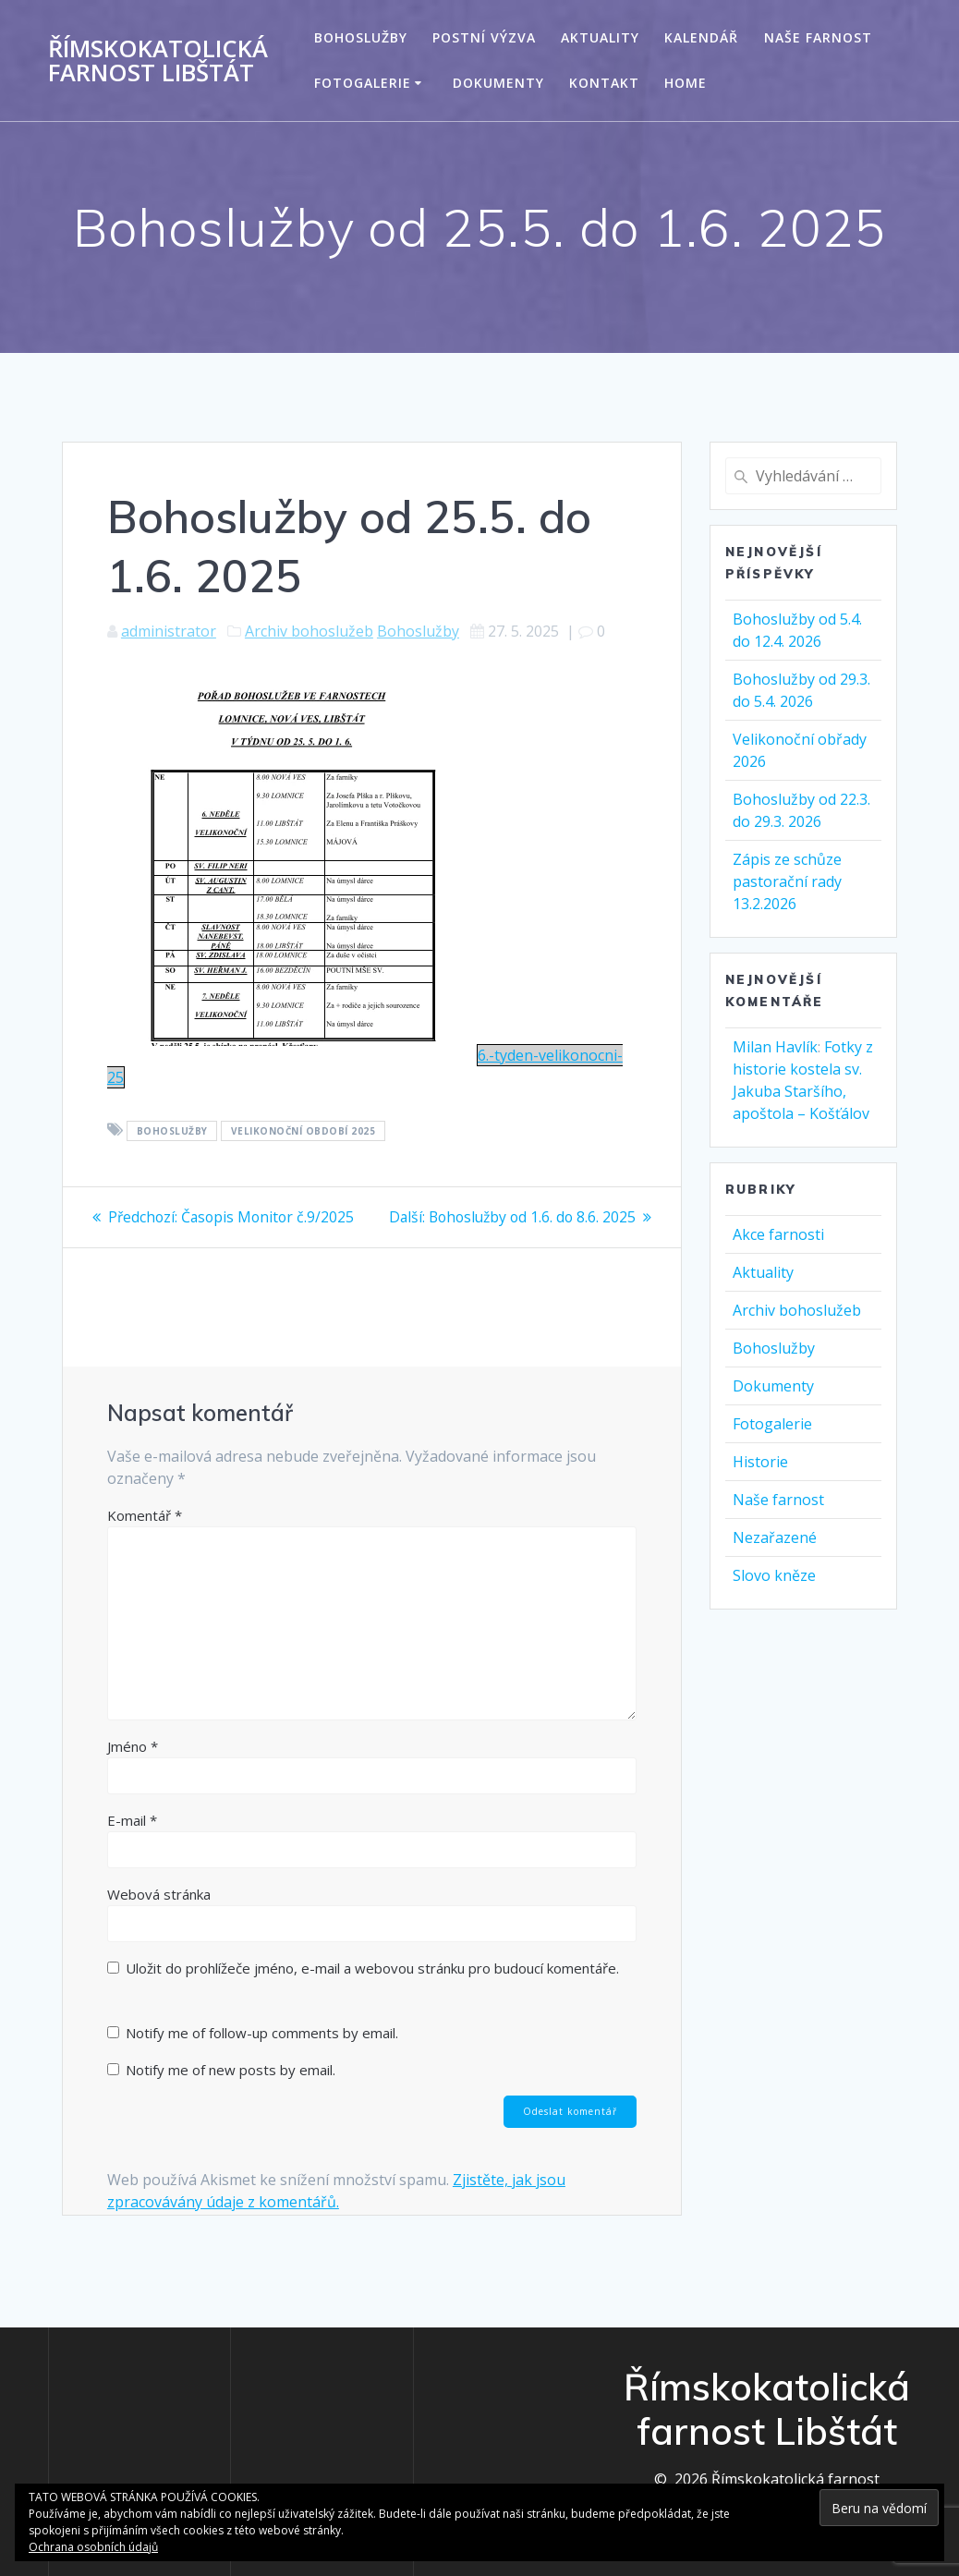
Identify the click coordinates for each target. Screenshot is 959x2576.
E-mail (132, 1841)
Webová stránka (159, 1915)
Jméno (132, 1767)
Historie (760, 1462)
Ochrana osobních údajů (93, 2547)
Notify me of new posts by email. (230, 2091)
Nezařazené (775, 1537)
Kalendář (701, 37)
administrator (168, 631)
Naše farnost (818, 37)
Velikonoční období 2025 (303, 1130)
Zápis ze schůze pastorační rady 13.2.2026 (787, 881)
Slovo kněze (774, 1575)
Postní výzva (484, 37)
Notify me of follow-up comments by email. (262, 2054)
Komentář (144, 1536)
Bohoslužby (360, 37)
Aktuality (600, 37)
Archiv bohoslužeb (309, 631)
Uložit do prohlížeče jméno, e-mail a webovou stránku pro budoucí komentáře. (372, 1989)
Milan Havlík (775, 1047)
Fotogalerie (362, 82)
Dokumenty (498, 82)
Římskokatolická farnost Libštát (158, 60)
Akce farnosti (778, 1234)
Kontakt (604, 82)
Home (685, 82)
